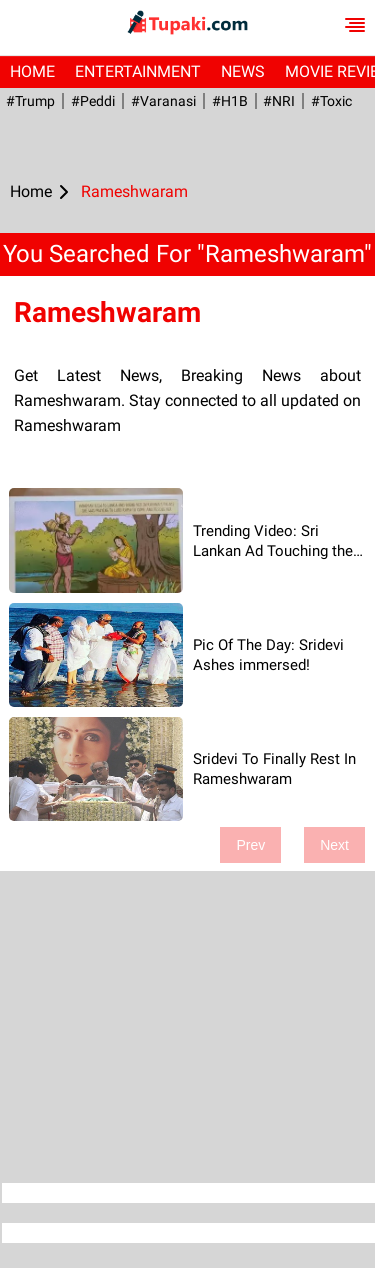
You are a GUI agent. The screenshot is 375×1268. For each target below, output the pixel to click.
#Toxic (326, 101)
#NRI (275, 101)
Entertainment (138, 71)
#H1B (226, 101)
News (243, 71)
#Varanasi (160, 101)
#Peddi (91, 101)
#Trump (29, 101)
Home (32, 71)
